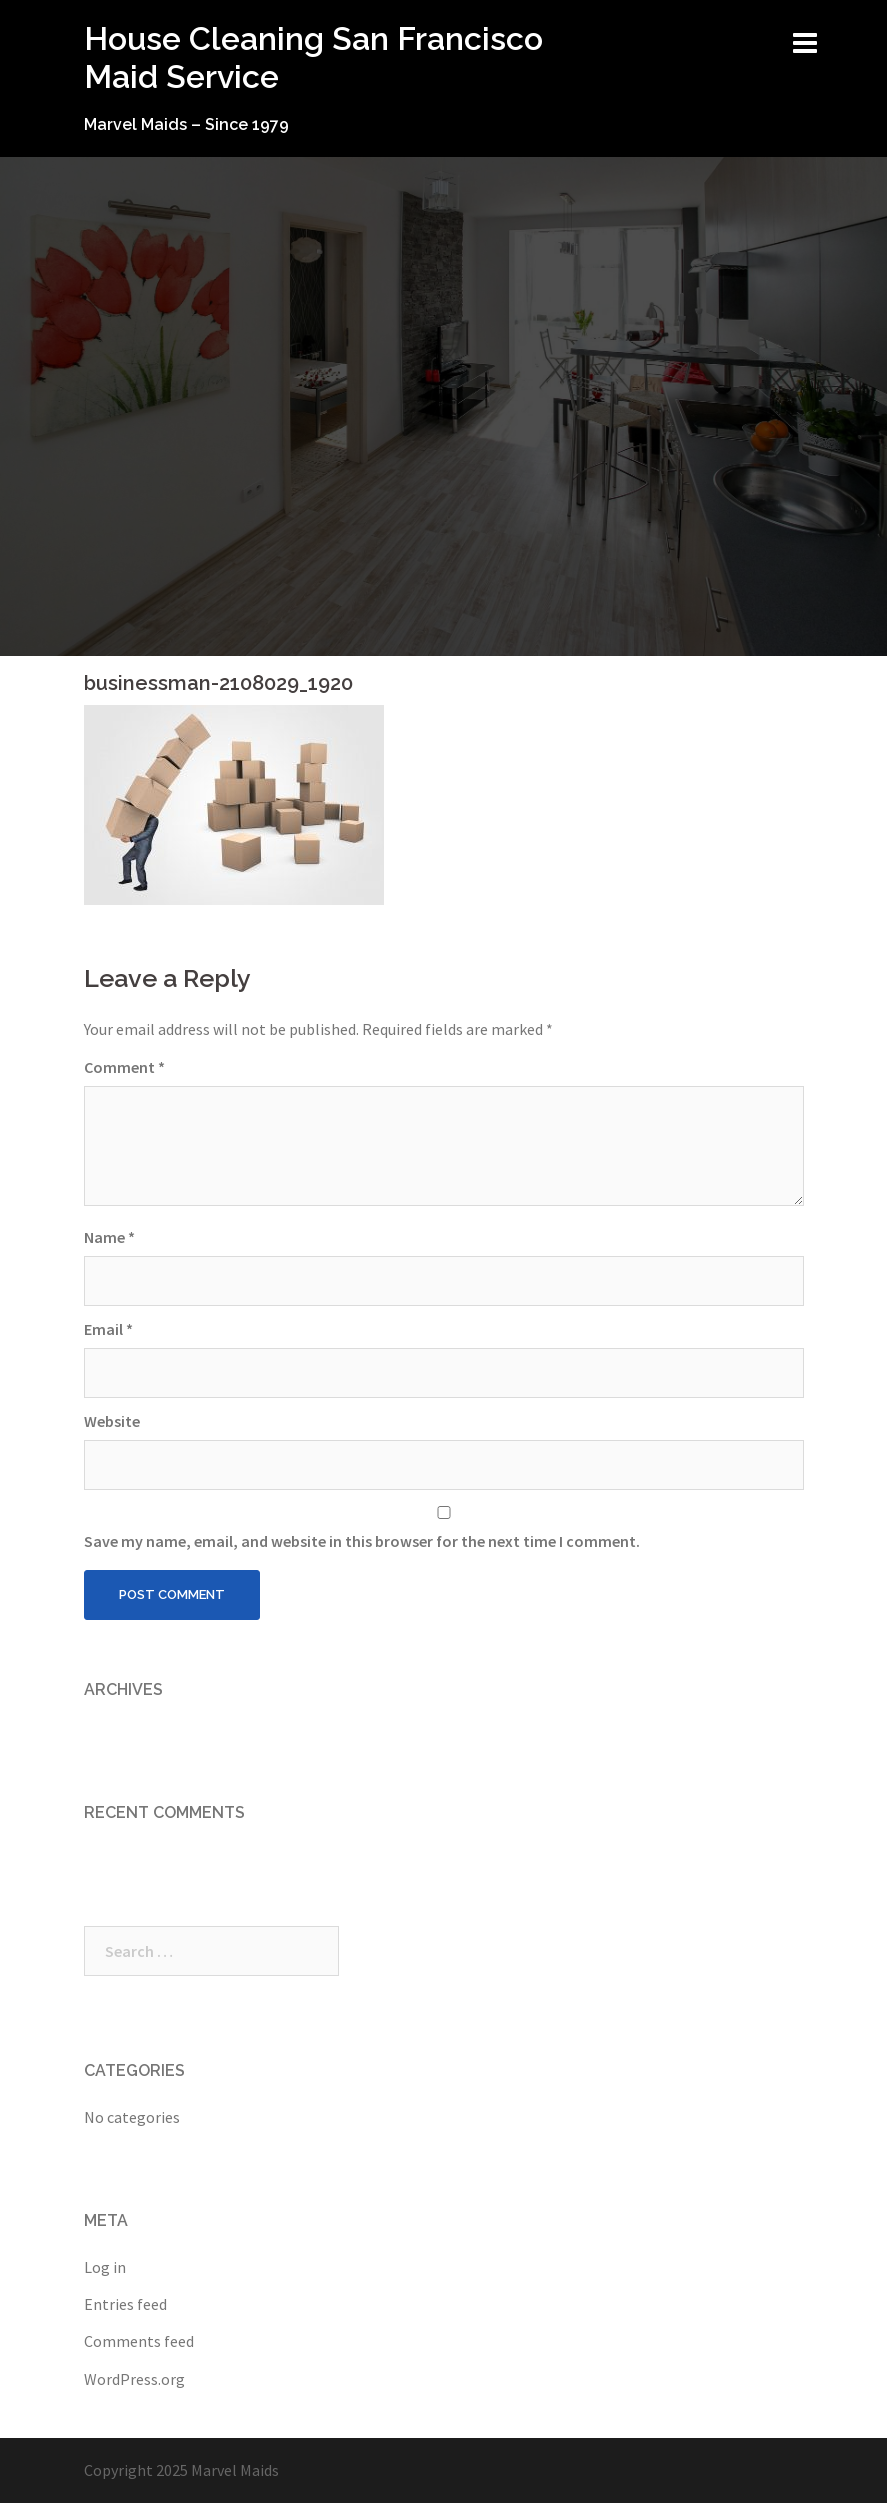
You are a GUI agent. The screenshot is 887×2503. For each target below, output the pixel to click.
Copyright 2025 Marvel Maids (181, 2470)
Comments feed (139, 2341)
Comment (124, 1067)
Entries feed (125, 2304)
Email (108, 1329)
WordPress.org (134, 2379)
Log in (105, 2267)
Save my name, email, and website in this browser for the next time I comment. (362, 1541)
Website (112, 1421)
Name (109, 1237)
